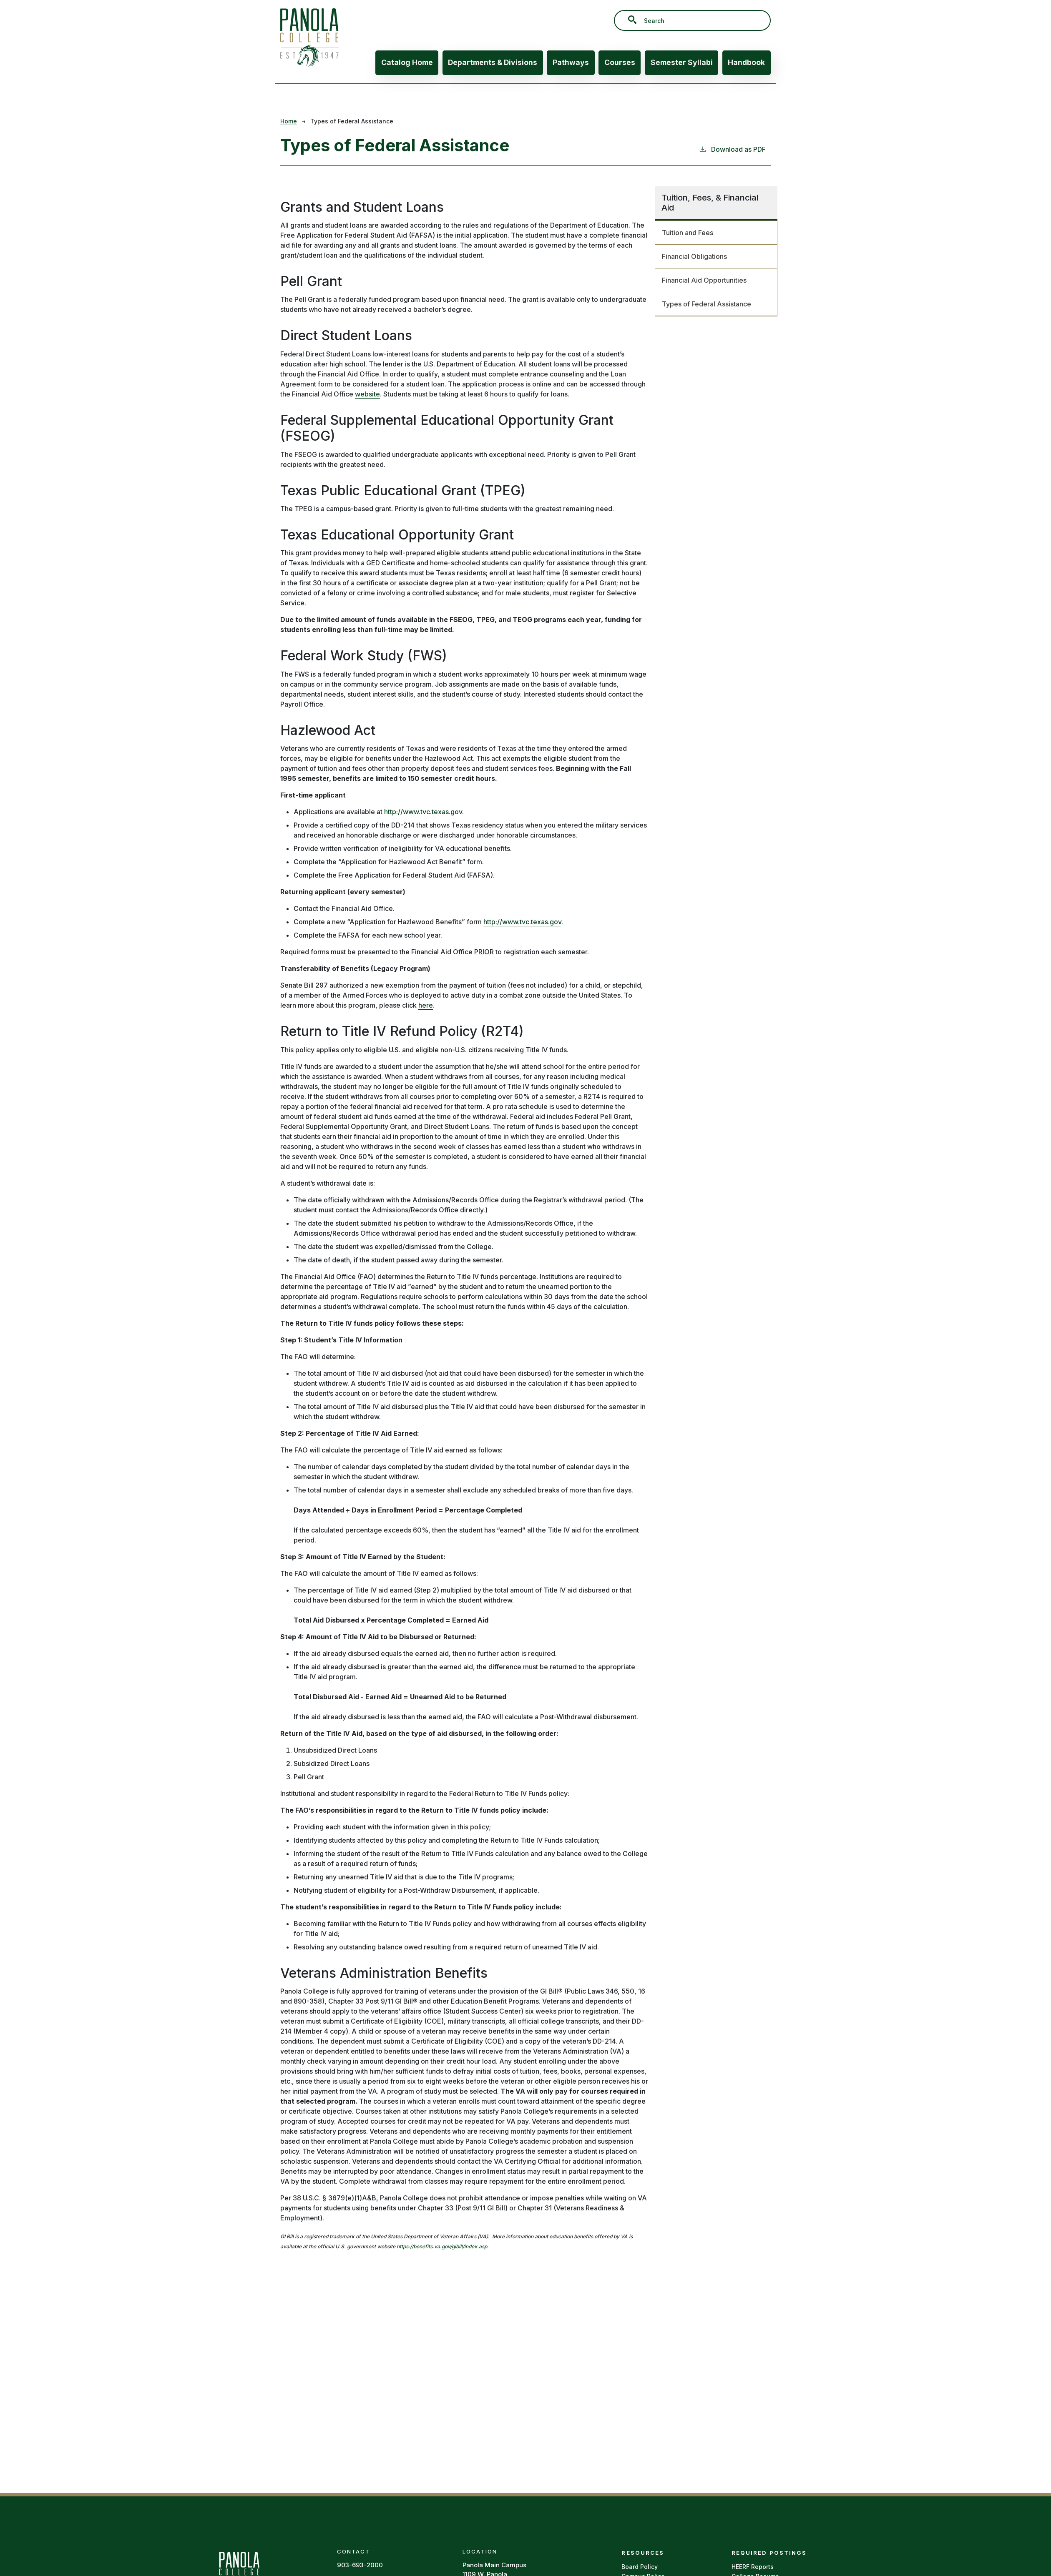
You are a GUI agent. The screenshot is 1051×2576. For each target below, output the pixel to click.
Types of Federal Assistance (706, 304)
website (367, 394)
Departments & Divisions (492, 62)
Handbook (746, 62)
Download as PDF (732, 148)
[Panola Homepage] (239, 2570)
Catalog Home (407, 62)
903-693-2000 (360, 2565)
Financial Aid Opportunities (704, 280)
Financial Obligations (694, 256)
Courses (619, 62)
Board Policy (639, 2566)
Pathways (571, 62)
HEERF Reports (753, 2566)
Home (288, 121)
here (425, 1005)
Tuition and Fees (687, 232)
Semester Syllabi (682, 62)
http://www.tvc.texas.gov (423, 812)
